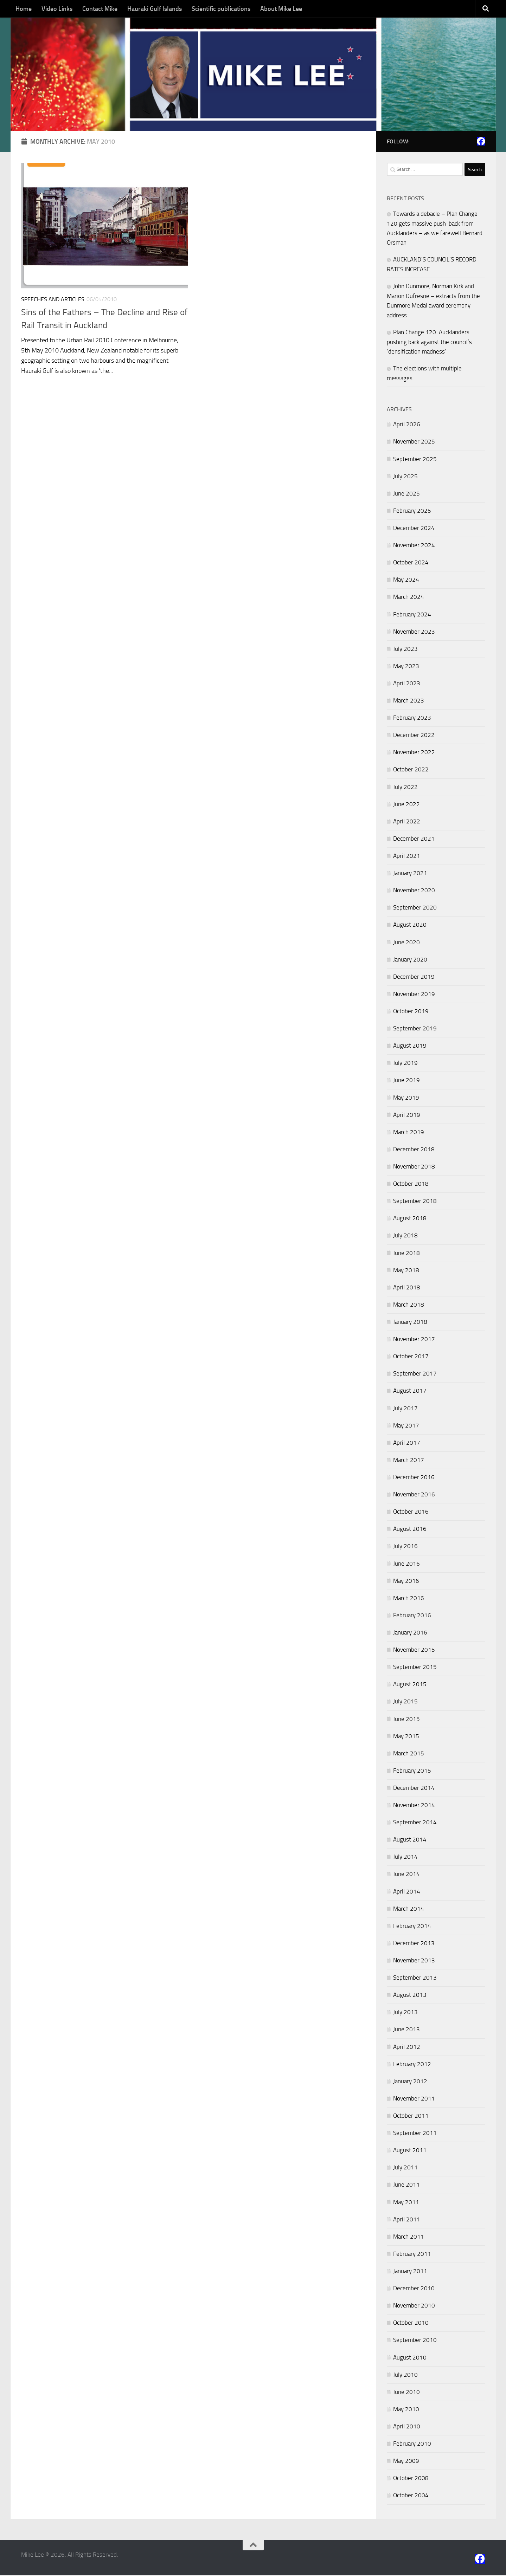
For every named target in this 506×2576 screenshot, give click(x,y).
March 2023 (408, 701)
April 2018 (406, 1288)
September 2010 (415, 2340)
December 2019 (414, 977)
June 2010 (406, 2392)
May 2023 (406, 667)
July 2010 (405, 2375)
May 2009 (406, 2461)
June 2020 (406, 942)
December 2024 (414, 528)
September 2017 (415, 1374)
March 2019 (408, 1132)
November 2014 (414, 1806)
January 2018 (410, 1322)
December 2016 (414, 1478)
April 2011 (406, 2220)
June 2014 (406, 1874)
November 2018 (414, 1167)
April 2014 (406, 1892)
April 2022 (406, 822)
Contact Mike (99, 9)
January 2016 (410, 1633)
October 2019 (411, 1012)
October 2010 (411, 2323)
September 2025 (415, 459)
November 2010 (414, 2306)
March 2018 (408, 1305)
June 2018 (406, 1253)
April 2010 (406, 2427)
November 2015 (414, 1650)
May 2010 (406, 2410)
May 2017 (406, 1426)
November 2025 (414, 442)
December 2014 (414, 1788)
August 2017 (410, 1391)
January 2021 (410, 874)
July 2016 (405, 1547)
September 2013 (415, 1978)
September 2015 (415, 1667)
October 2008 (411, 2479)
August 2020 (410, 925)
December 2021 (414, 839)
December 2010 (414, 2289)
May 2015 (406, 1736)
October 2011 (411, 2116)
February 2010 (412, 2444)
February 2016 (412, 1616)
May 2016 (406, 1581)
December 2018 (414, 1150)
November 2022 (414, 753)
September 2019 (415, 1029)
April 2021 (406, 856)
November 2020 (414, 891)
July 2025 (405, 476)
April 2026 (406, 425)
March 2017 (408, 1460)
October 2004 (411, 2496)
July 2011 (405, 2168)
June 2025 (406, 494)
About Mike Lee (281, 9)
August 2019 (410, 1046)
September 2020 (415, 908)
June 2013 (406, 2030)
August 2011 (410, 2151)
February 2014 (412, 1926)
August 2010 (410, 2358)
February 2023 (412, 718)
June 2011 (406, 2185)
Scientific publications (221, 9)
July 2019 (405, 1063)
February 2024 (412, 615)
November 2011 (414, 2099)
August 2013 (410, 1995)
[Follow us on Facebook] (481, 142)
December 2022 (414, 735)
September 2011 (415, 2133)
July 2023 (405, 649)
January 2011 (410, 2272)
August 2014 (410, 1840)
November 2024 (414, 546)
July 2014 (405, 1857)
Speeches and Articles (52, 300)
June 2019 (406, 1081)
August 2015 (410, 1685)
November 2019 (414, 994)
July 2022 (405, 787)
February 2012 (412, 2064)
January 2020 (410, 960)
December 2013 (414, 1944)
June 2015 (406, 1719)
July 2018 (405, 1236)
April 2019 (406, 1115)
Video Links (56, 9)
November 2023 (414, 632)
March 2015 (408, 1754)
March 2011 (408, 2237)
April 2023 (406, 684)
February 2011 (412, 2254)
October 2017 (411, 1357)
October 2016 (411, 1512)
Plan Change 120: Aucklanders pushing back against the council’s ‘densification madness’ (429, 342)
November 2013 (414, 1961)
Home (23, 9)
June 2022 (406, 804)
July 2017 (405, 1408)
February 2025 (412, 511)
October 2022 (411, 770)
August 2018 (410, 1219)
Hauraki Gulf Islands (154, 9)
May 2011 (406, 2202)
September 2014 (415, 1823)
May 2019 (406, 1098)
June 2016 (406, 1564)
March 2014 (408, 1909)
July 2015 (405, 1702)
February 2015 (412, 1771)
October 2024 (411, 563)
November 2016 (414, 1495)
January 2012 (410, 2081)
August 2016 (410, 1529)
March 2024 (408, 597)
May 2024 (406, 580)
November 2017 (414, 1340)
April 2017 (406, 1443)
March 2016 (408, 1598)
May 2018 (406, 1270)
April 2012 (406, 2047)
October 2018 (411, 1184)
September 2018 (415, 1201)
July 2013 (405, 2013)
